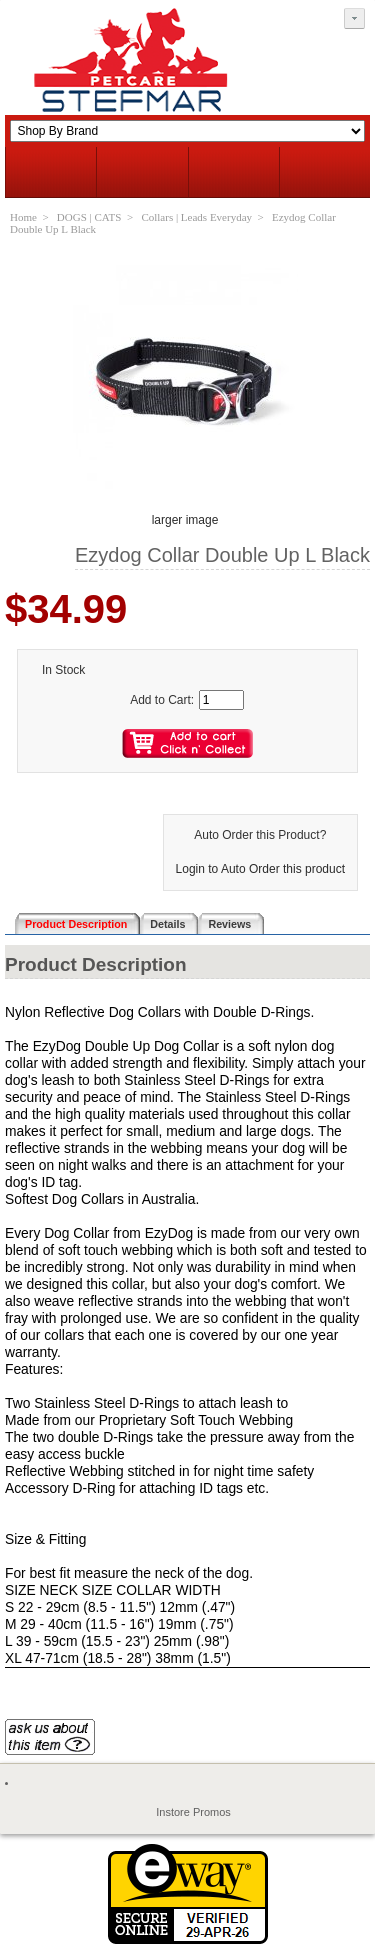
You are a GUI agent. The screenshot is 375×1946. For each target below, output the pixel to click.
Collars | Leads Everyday (196, 217)
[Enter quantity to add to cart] (221, 700)
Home (23, 217)
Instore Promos (193, 1812)
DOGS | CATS (89, 217)
